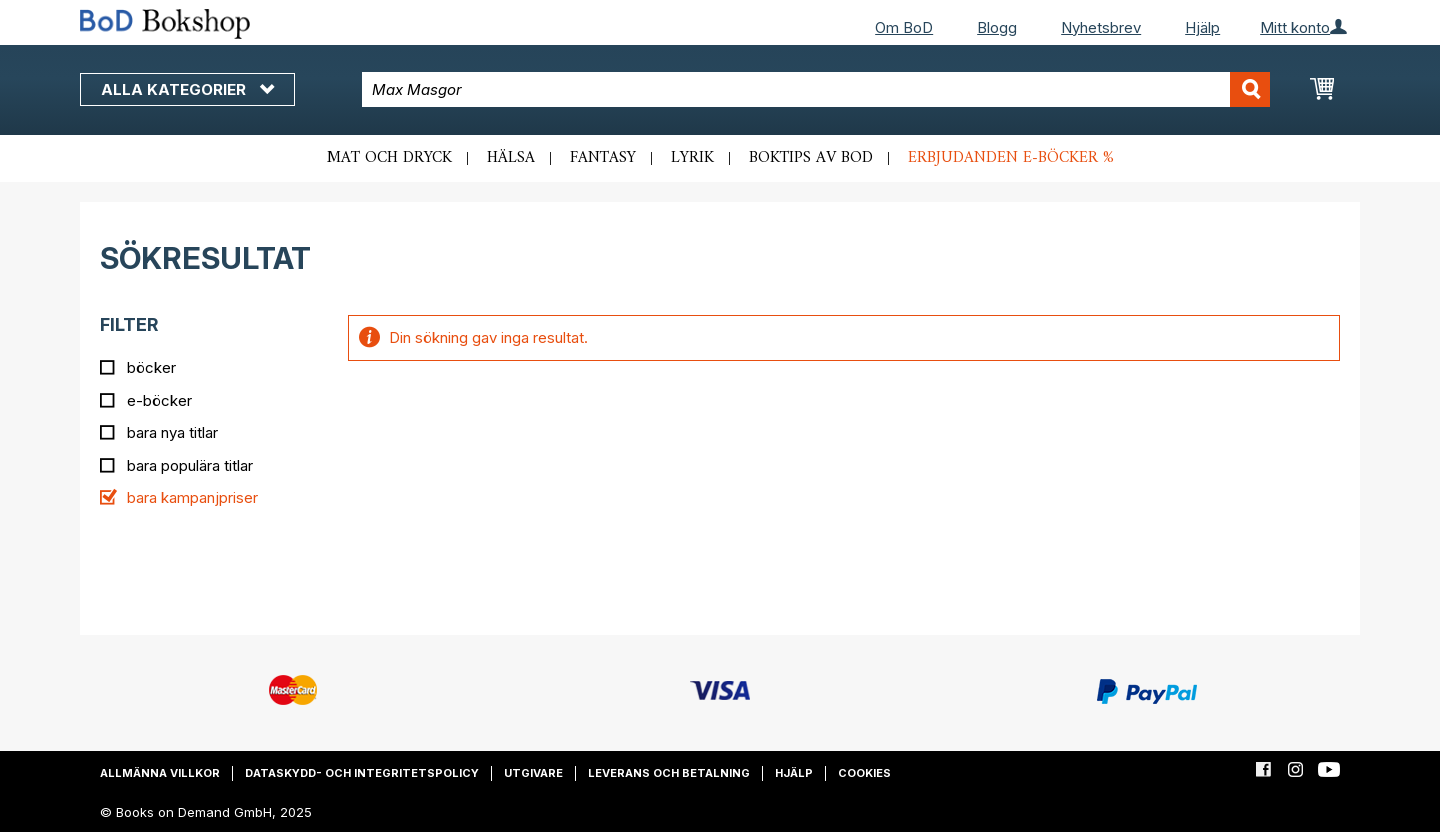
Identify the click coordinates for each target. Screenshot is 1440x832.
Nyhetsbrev (1101, 27)
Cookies (864, 773)
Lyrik (692, 158)
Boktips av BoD (811, 158)
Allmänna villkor (160, 773)
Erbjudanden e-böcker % (1011, 158)
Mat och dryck (389, 158)
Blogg (997, 27)
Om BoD (904, 27)
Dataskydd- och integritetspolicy (362, 773)
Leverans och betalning (669, 773)
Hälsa (511, 158)
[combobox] (816, 89)
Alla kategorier (187, 89)
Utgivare (533, 773)
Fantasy (603, 158)
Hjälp (1202, 27)
